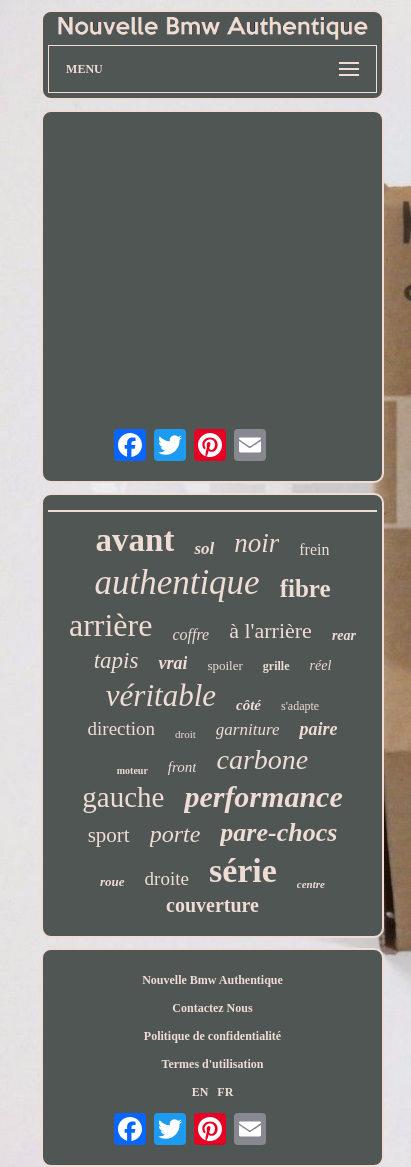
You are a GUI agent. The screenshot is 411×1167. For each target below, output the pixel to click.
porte (175, 834)
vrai (172, 663)
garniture (248, 729)
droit (185, 734)
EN (200, 1092)
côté (248, 705)
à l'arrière (270, 630)
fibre (305, 588)
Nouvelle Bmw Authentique (212, 980)
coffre (190, 634)
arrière (110, 625)
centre (311, 884)
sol (204, 548)
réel (321, 665)
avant (135, 540)
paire (318, 729)
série (243, 870)
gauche (123, 797)
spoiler (224, 665)
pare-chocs (278, 832)
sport (109, 835)
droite (167, 878)
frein (314, 549)
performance (263, 796)
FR (225, 1092)
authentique (176, 582)
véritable (161, 695)
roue (112, 881)
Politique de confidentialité (212, 1036)
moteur (132, 770)
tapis (116, 660)
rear (344, 635)
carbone (262, 759)
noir (256, 543)
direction (122, 728)
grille (276, 666)
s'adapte (300, 706)
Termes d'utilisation (213, 1064)
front (182, 767)
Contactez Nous (212, 1008)
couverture (212, 905)
